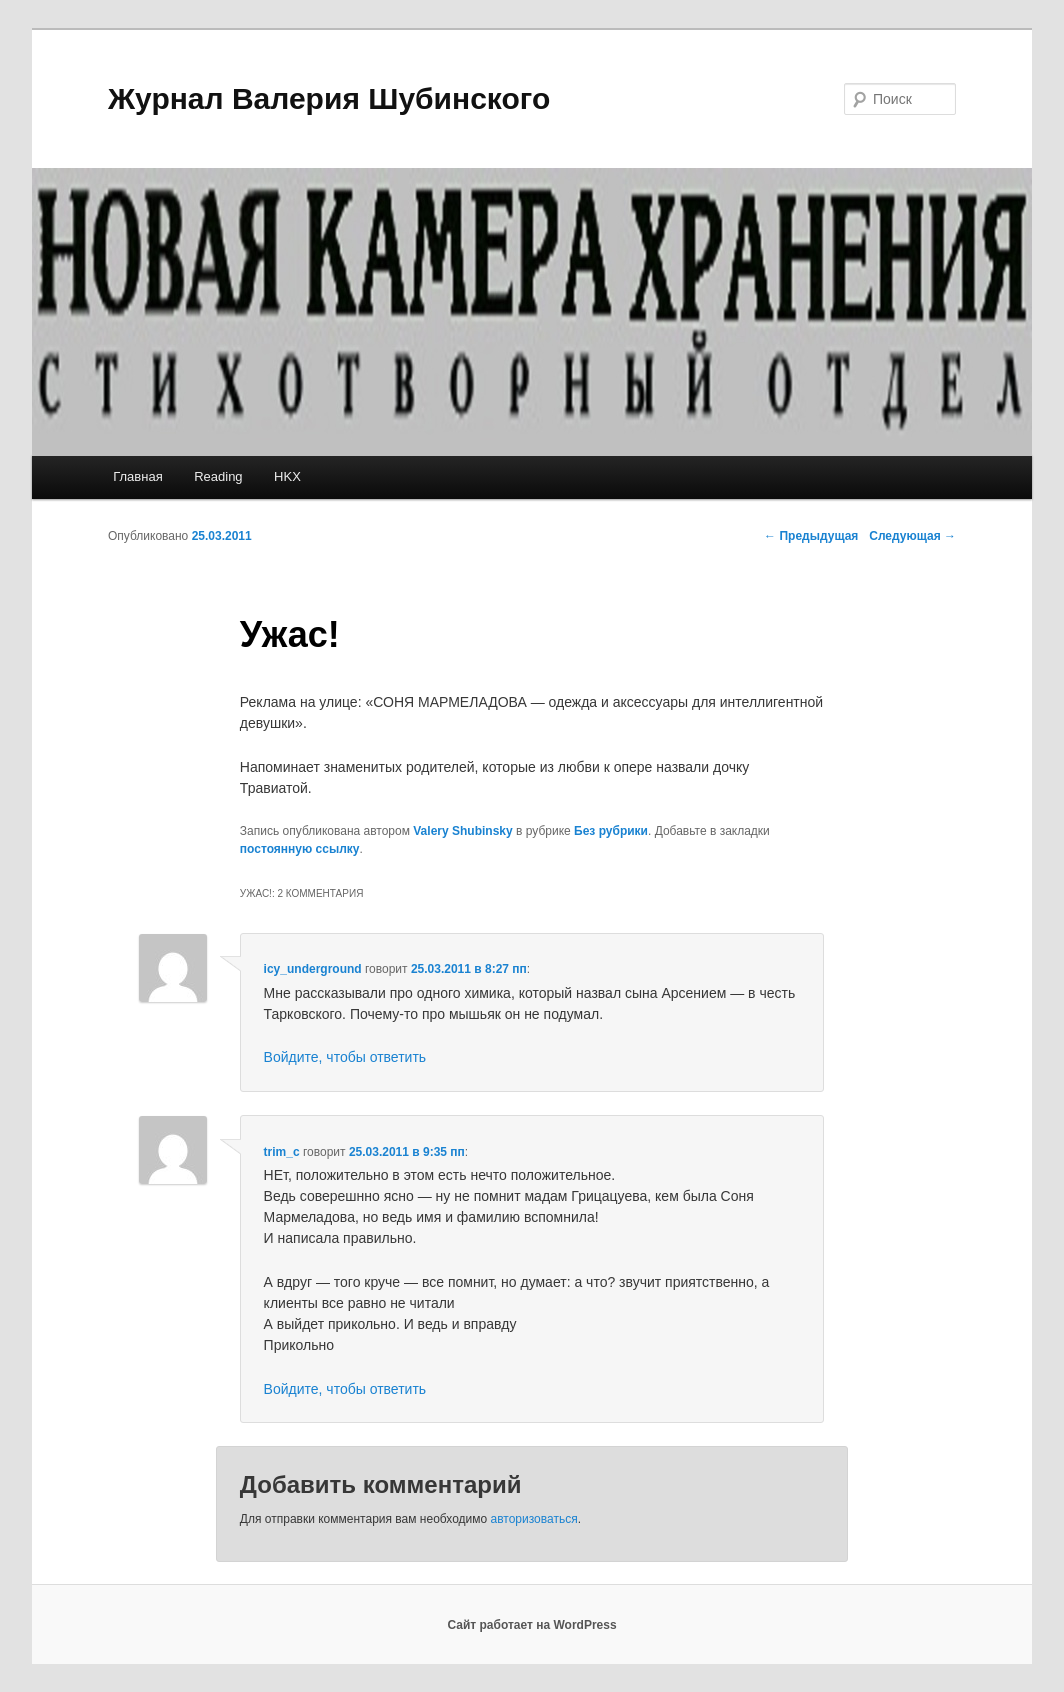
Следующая (912, 536)
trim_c (282, 1152)
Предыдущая (811, 536)
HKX (287, 476)
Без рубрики (611, 831)
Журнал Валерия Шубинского (329, 98)
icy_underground (313, 969)
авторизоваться (534, 1519)
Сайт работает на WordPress (531, 1625)
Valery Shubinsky (462, 831)
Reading (218, 476)
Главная (137, 476)
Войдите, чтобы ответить (345, 1057)
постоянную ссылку (300, 849)
